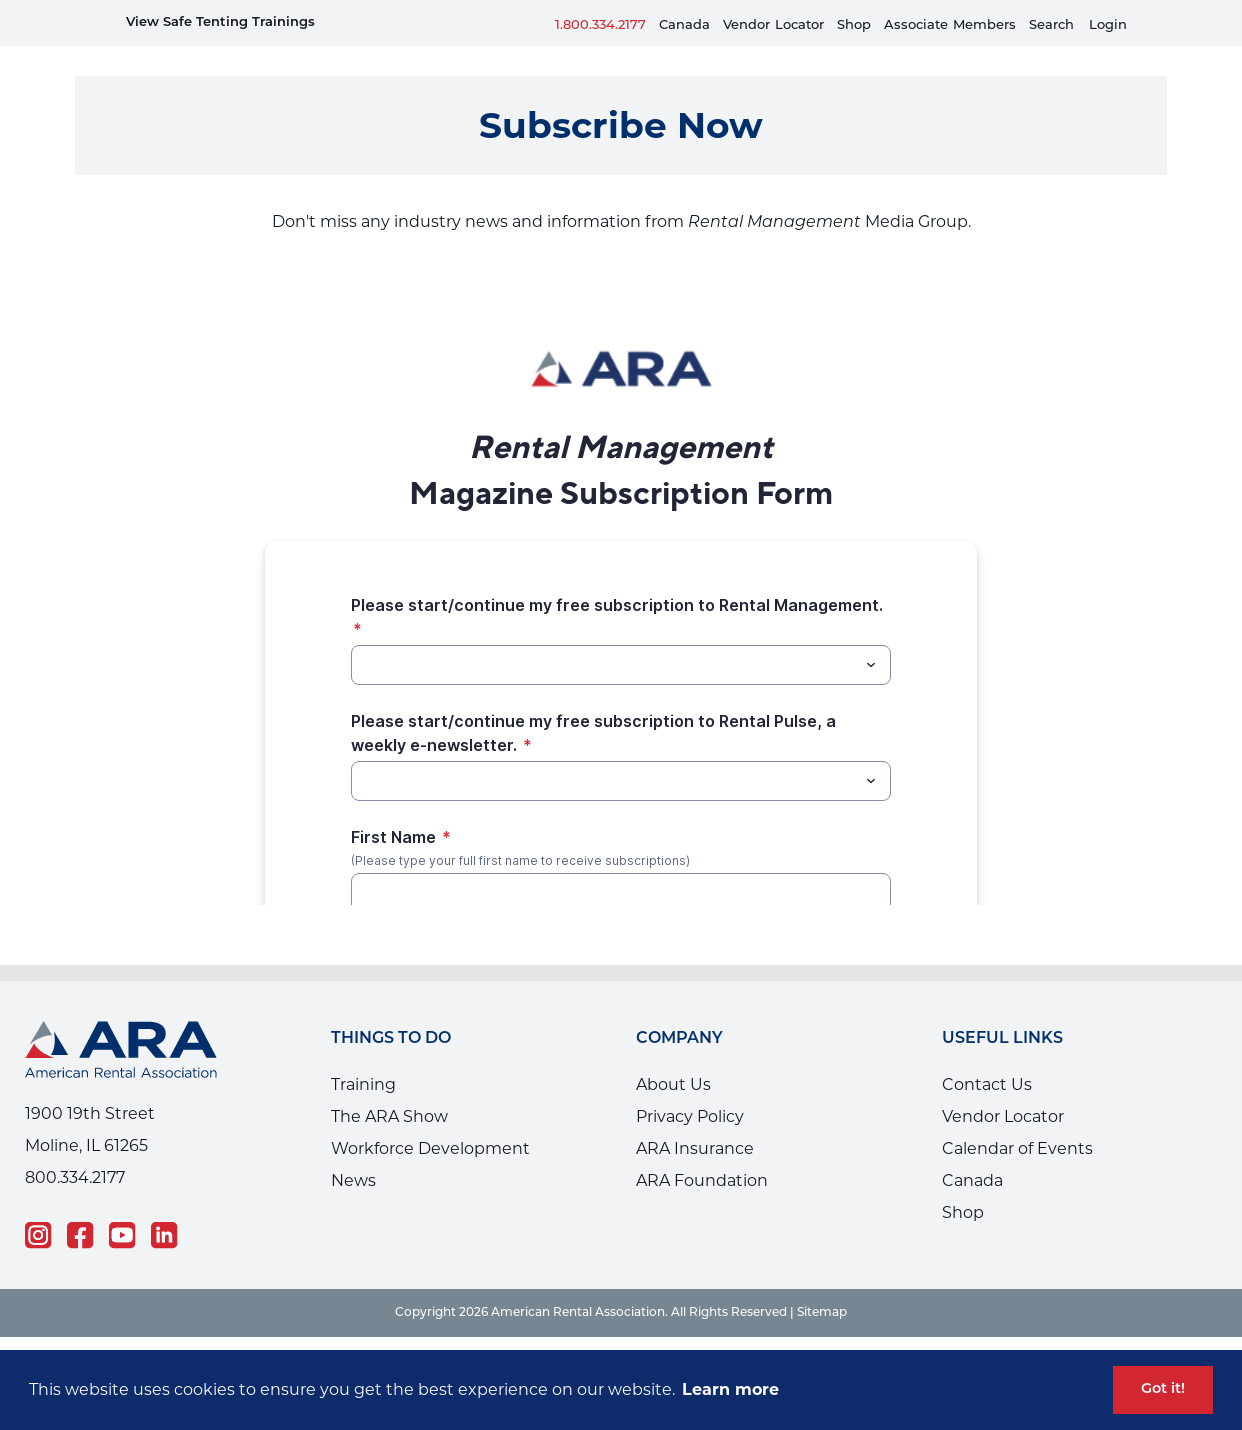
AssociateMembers (950, 25)
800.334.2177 (75, 1147)
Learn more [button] (730, 1389)
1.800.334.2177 (600, 25)
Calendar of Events (1017, 1118)
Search (1051, 25)
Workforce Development (430, 1118)
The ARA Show (389, 1086)
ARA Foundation (702, 1150)
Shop (854, 25)
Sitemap (822, 1283)
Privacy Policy (690, 1086)
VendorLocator (773, 25)
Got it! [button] (1163, 1389)
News (353, 1150)
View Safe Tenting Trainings (220, 22)
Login (1108, 25)
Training (363, 1054)
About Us (673, 1054)
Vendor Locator (1003, 1086)
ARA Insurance (695, 1118)
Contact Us (987, 1054)
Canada (684, 25)
